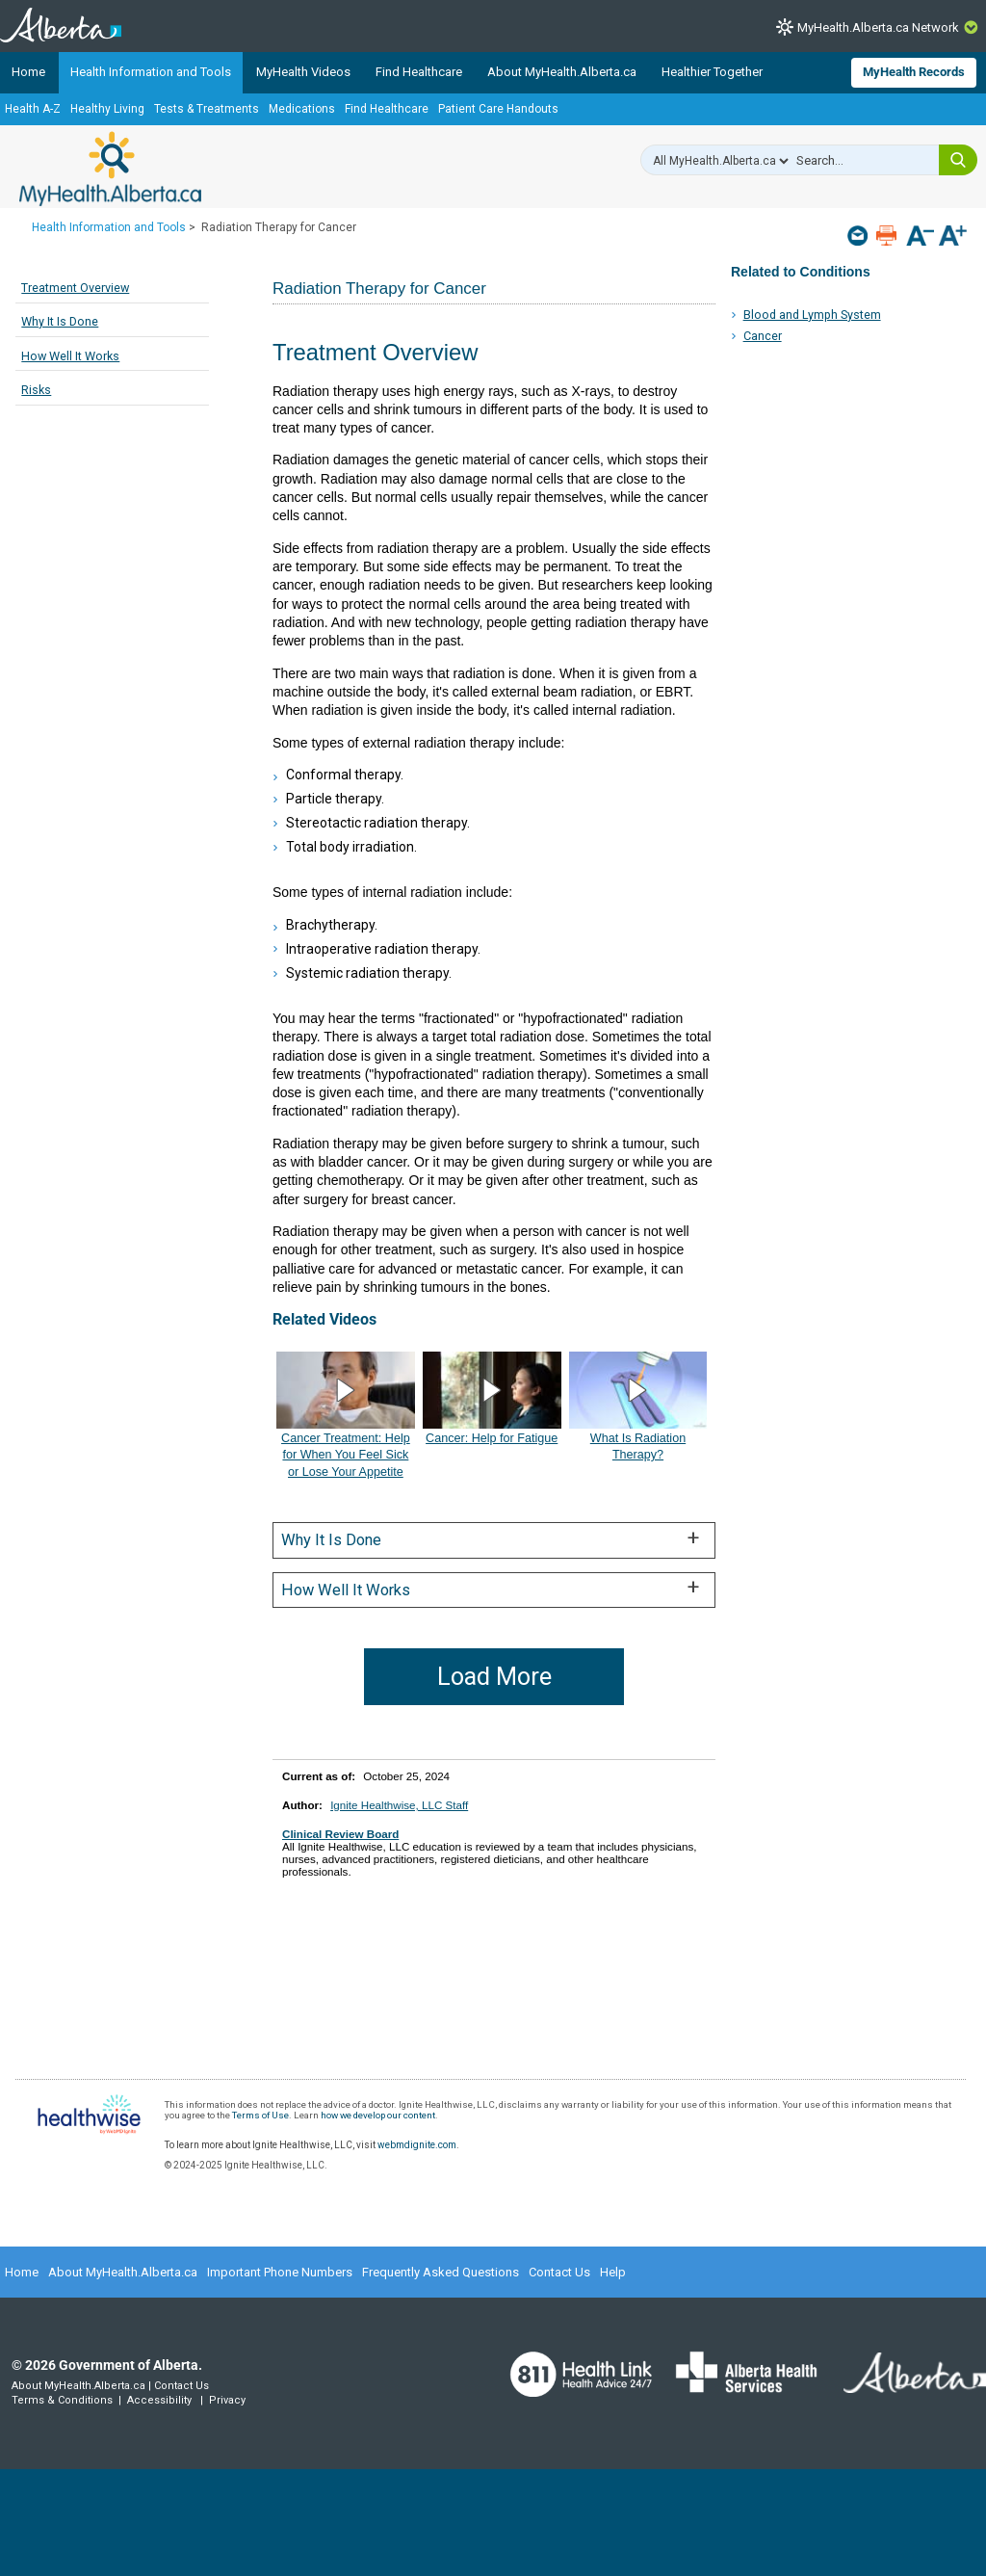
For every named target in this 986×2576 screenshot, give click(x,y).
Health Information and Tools (150, 72)
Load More (494, 1677)
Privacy (227, 2400)
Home (28, 72)
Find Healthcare (419, 72)
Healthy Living (107, 109)
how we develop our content (378, 2115)
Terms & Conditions (62, 2400)
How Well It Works (70, 356)
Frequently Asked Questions (440, 2272)
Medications (302, 109)
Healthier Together (712, 72)
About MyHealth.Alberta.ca (561, 72)
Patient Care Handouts (498, 109)
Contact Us (559, 2272)
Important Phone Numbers (279, 2272)
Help (613, 2272)
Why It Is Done (59, 321)
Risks (36, 389)
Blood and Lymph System (812, 314)
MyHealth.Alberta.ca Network (878, 27)
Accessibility (159, 2400)
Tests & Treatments (206, 109)
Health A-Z (33, 109)
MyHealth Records (914, 72)
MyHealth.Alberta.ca (110, 168)
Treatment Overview (75, 287)
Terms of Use (260, 2115)
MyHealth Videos (303, 72)
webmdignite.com (416, 2145)
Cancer (762, 336)
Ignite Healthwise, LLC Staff (399, 1805)
